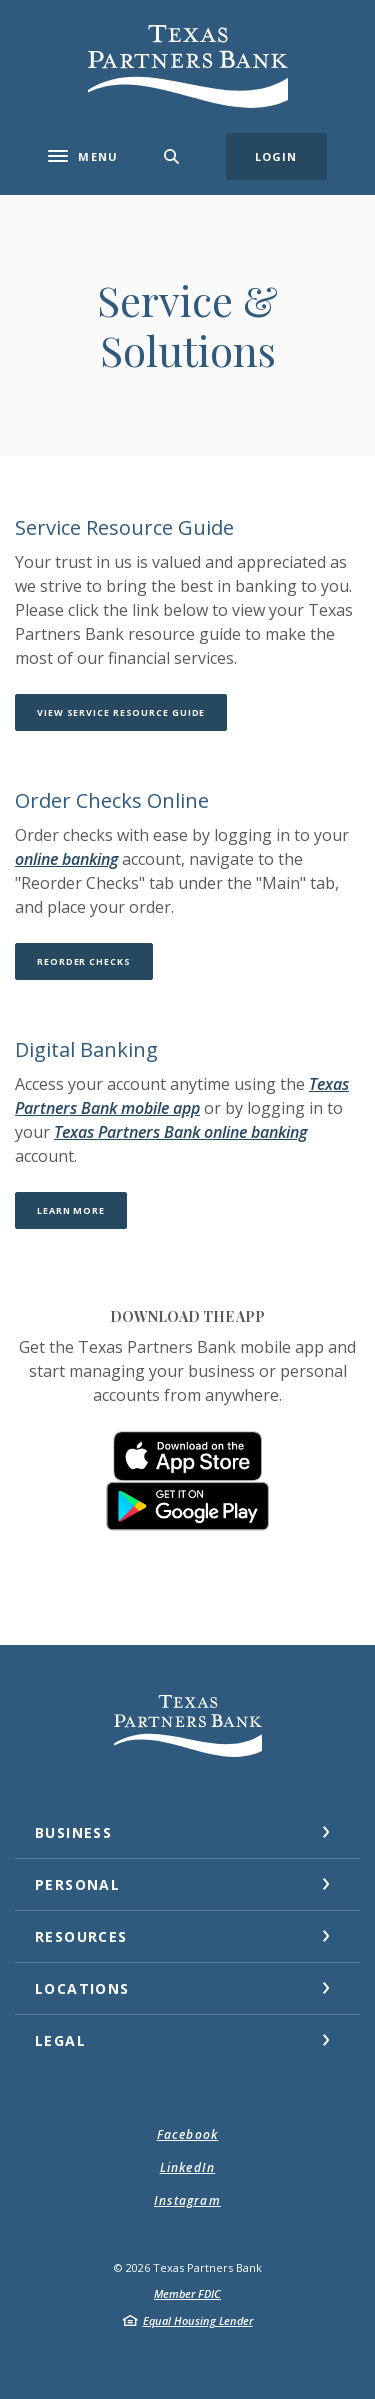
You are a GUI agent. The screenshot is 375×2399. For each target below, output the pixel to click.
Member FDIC (187, 2293)
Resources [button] (81, 1936)
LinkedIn (188, 2167)
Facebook (188, 2134)
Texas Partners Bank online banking (180, 1132)
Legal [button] (60, 2040)
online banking (66, 859)
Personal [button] (77, 1884)
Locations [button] (82, 1988)
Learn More (82, 1210)
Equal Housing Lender (198, 2320)
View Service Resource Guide (132, 712)
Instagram (187, 2200)
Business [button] (73, 1832)
